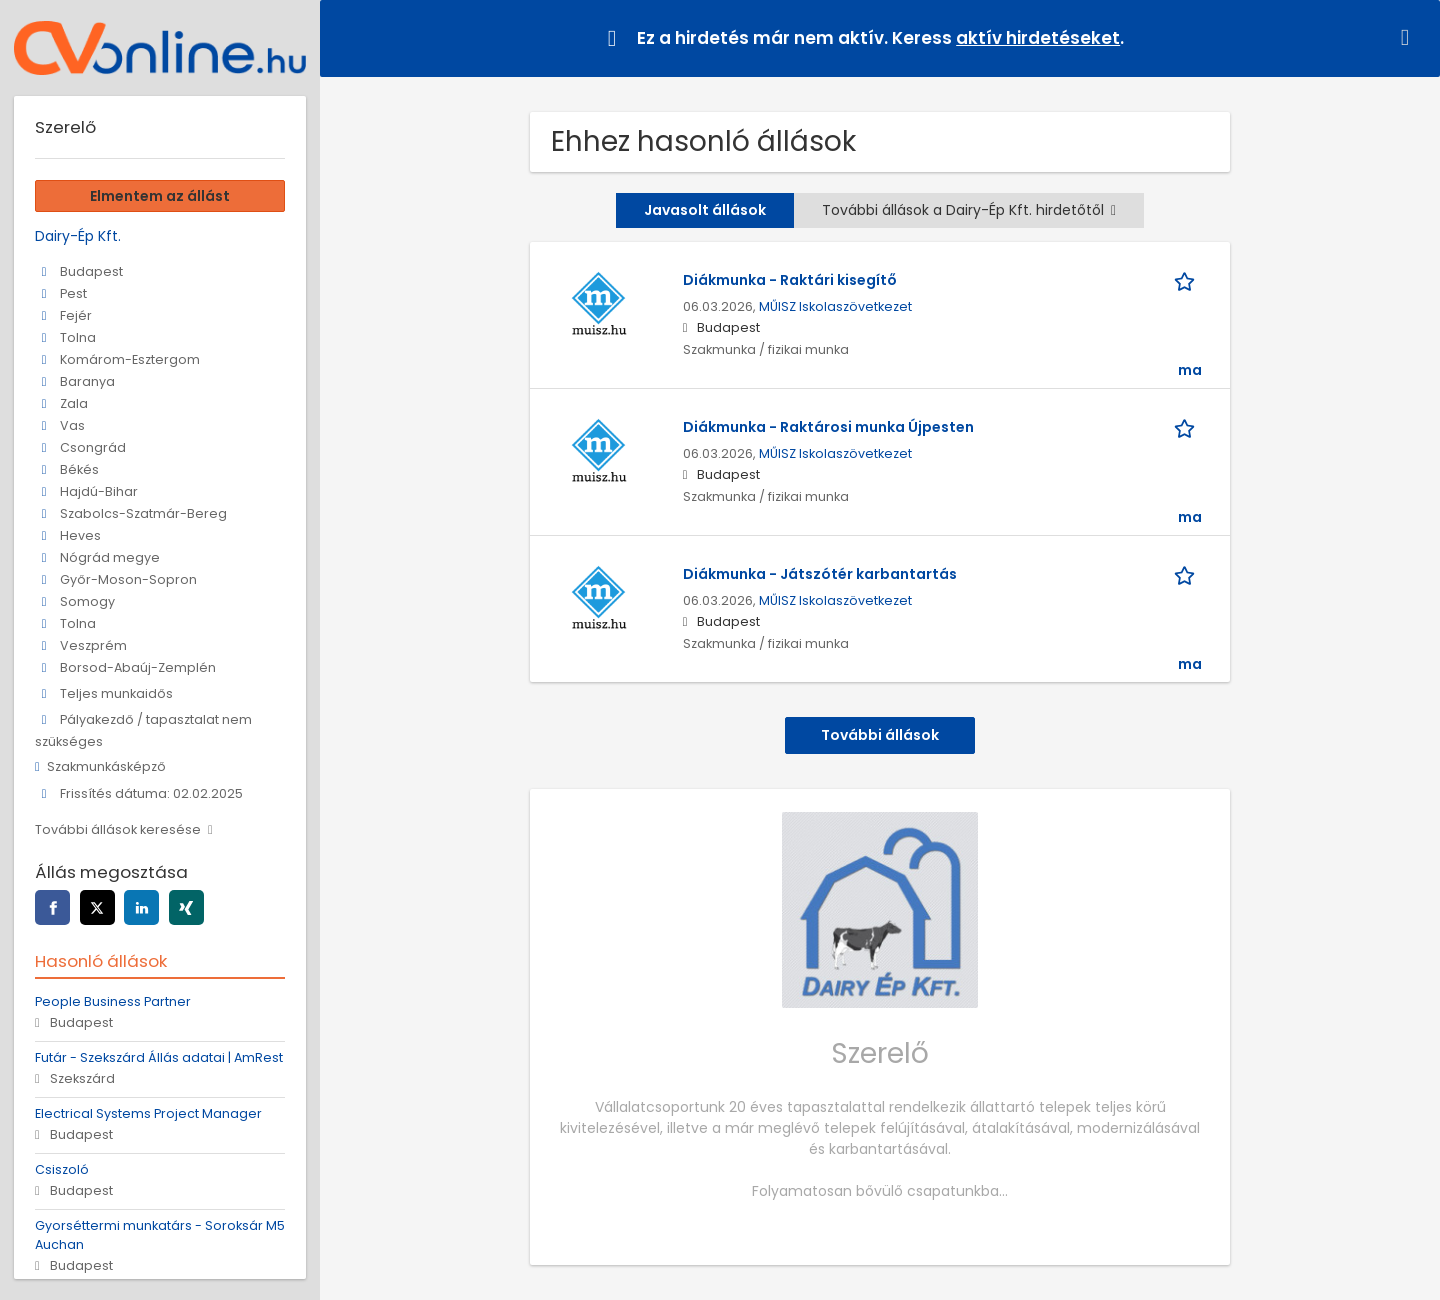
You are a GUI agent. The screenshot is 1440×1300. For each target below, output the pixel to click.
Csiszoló (62, 1169)
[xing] (186, 907)
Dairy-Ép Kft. (78, 236)
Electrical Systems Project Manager (148, 1113)
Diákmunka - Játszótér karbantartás (820, 574)
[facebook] (52, 907)
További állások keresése (118, 829)
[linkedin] (141, 907)
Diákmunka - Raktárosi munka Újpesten (828, 427)
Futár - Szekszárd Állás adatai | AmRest (159, 1057)
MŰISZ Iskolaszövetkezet (835, 306)
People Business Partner (113, 1001)
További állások (880, 735)
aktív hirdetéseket (1038, 38)
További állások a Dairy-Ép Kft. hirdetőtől (969, 210)
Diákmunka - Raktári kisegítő (790, 280)
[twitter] (97, 907)
